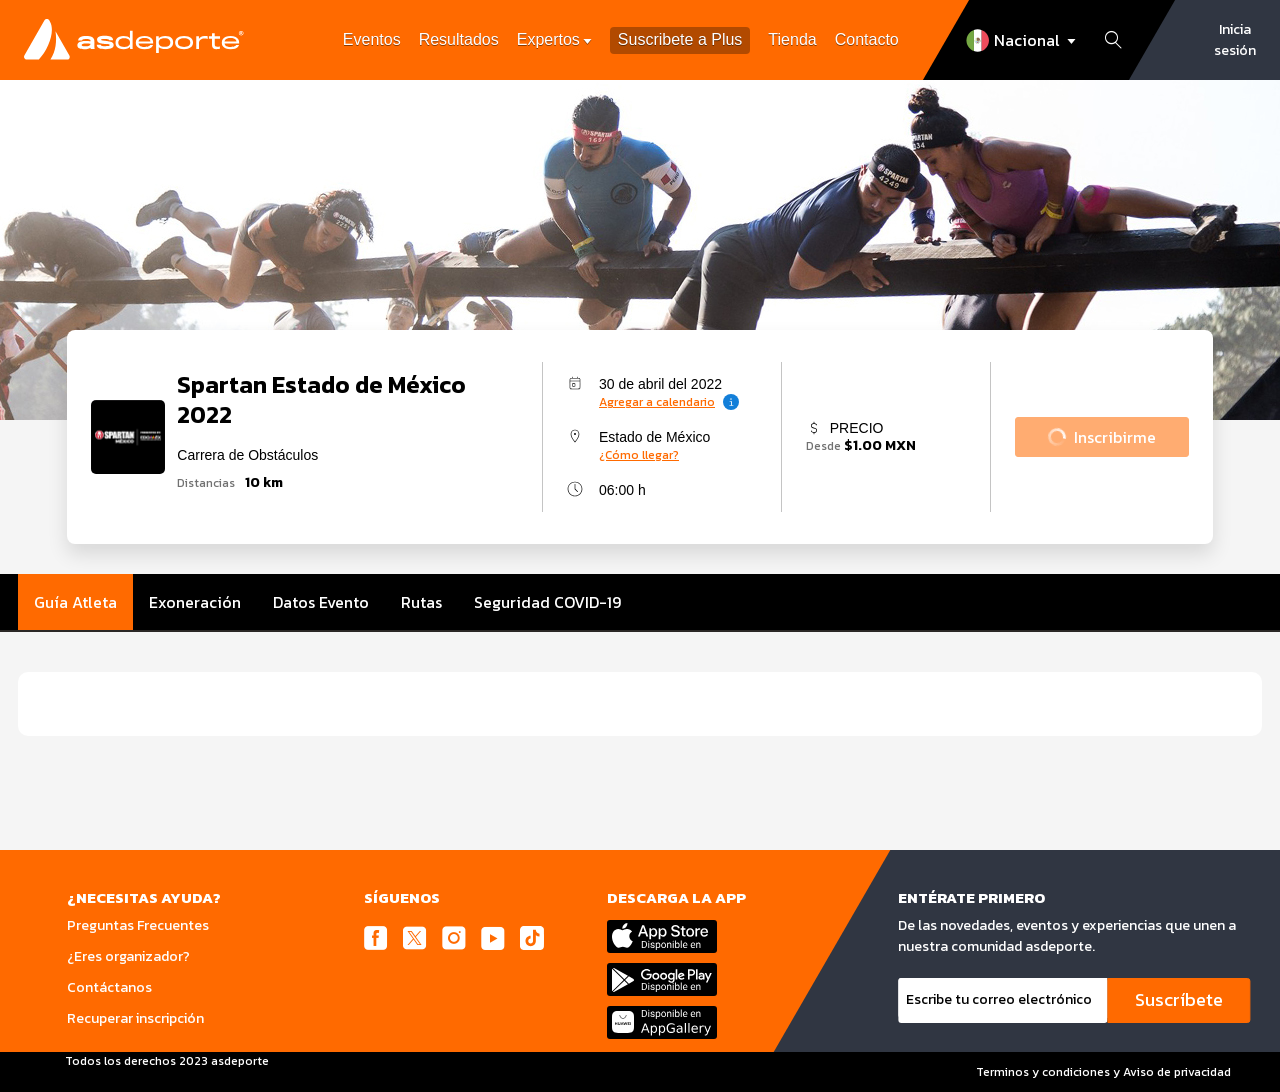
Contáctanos (109, 987)
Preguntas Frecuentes (138, 925)
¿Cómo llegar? (639, 455)
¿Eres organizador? (128, 956)
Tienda (792, 39)
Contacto (867, 39)
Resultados (459, 39)
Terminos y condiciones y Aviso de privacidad (1103, 1072)
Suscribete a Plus (680, 40)
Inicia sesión (1235, 40)
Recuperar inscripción (135, 1018)
